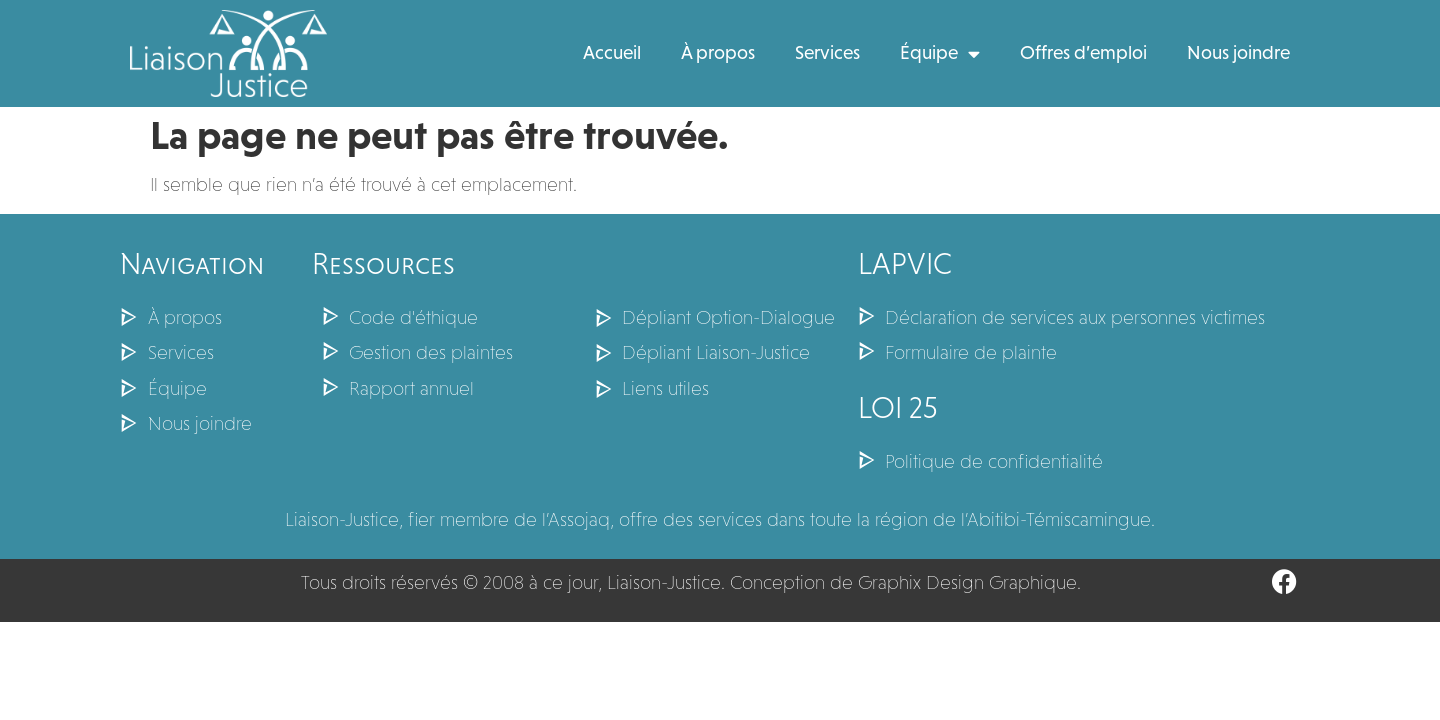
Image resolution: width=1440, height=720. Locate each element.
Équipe (940, 53)
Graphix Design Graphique (967, 582)
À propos (718, 52)
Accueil (612, 52)
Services (827, 52)
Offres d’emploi (1083, 52)
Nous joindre (1238, 52)
